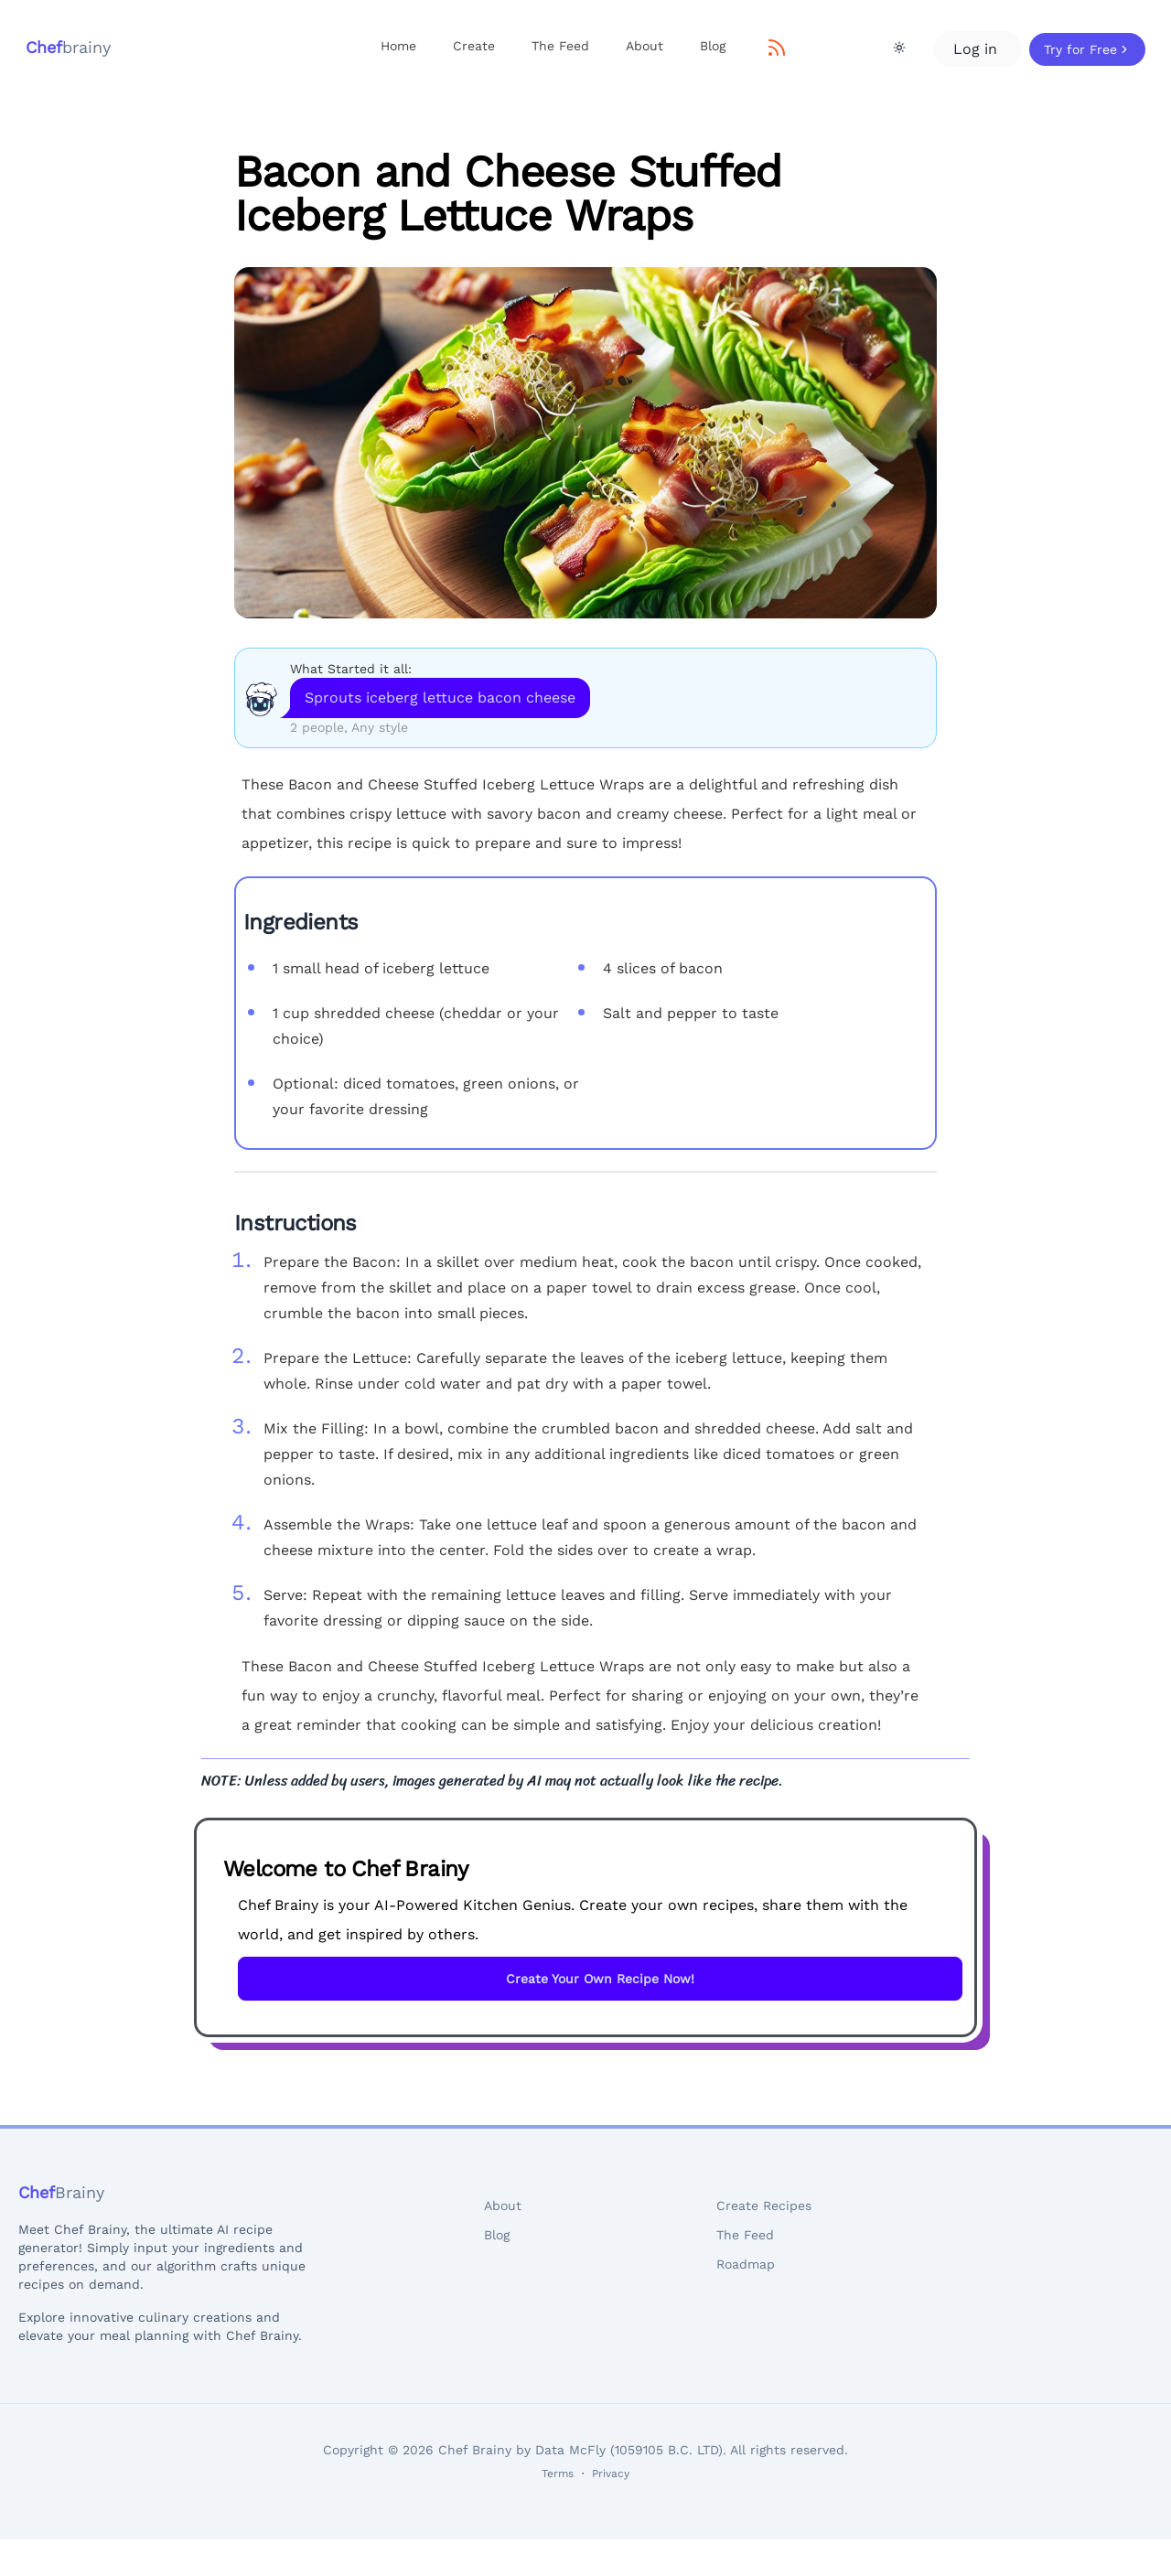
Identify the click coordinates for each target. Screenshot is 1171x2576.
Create (474, 45)
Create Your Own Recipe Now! (600, 1978)
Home (398, 45)
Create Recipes (763, 2205)
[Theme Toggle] (899, 48)
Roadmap (745, 2264)
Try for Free (1087, 49)
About (644, 45)
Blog (712, 45)
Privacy (610, 2473)
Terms (558, 2473)
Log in (977, 49)
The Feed (560, 45)
